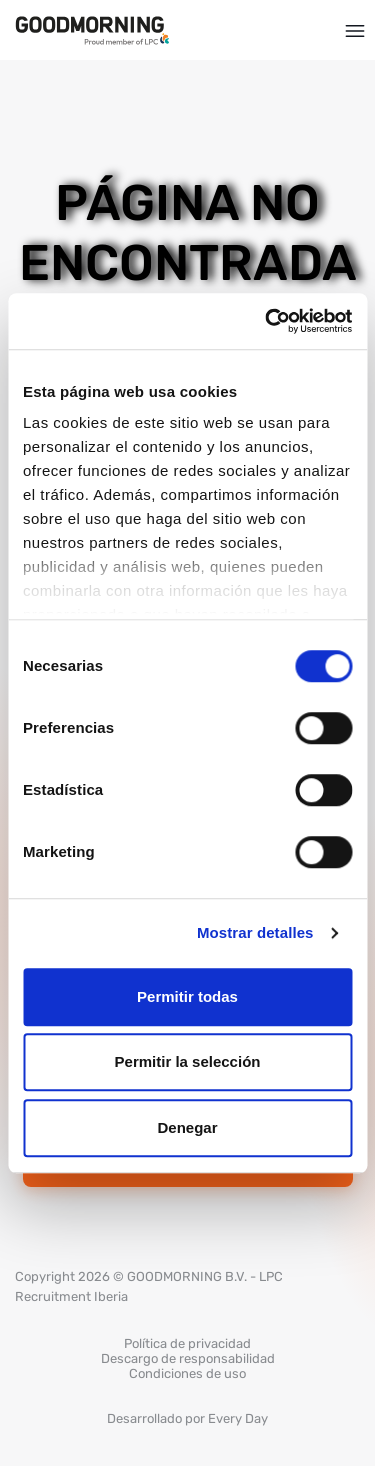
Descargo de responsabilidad (188, 1358)
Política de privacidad (187, 1343)
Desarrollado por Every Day (187, 1418)
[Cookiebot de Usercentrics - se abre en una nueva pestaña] (267, 321)
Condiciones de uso (187, 1373)
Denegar (187, 1127)
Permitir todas (187, 996)
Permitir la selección (188, 1061)
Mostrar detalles (255, 932)
